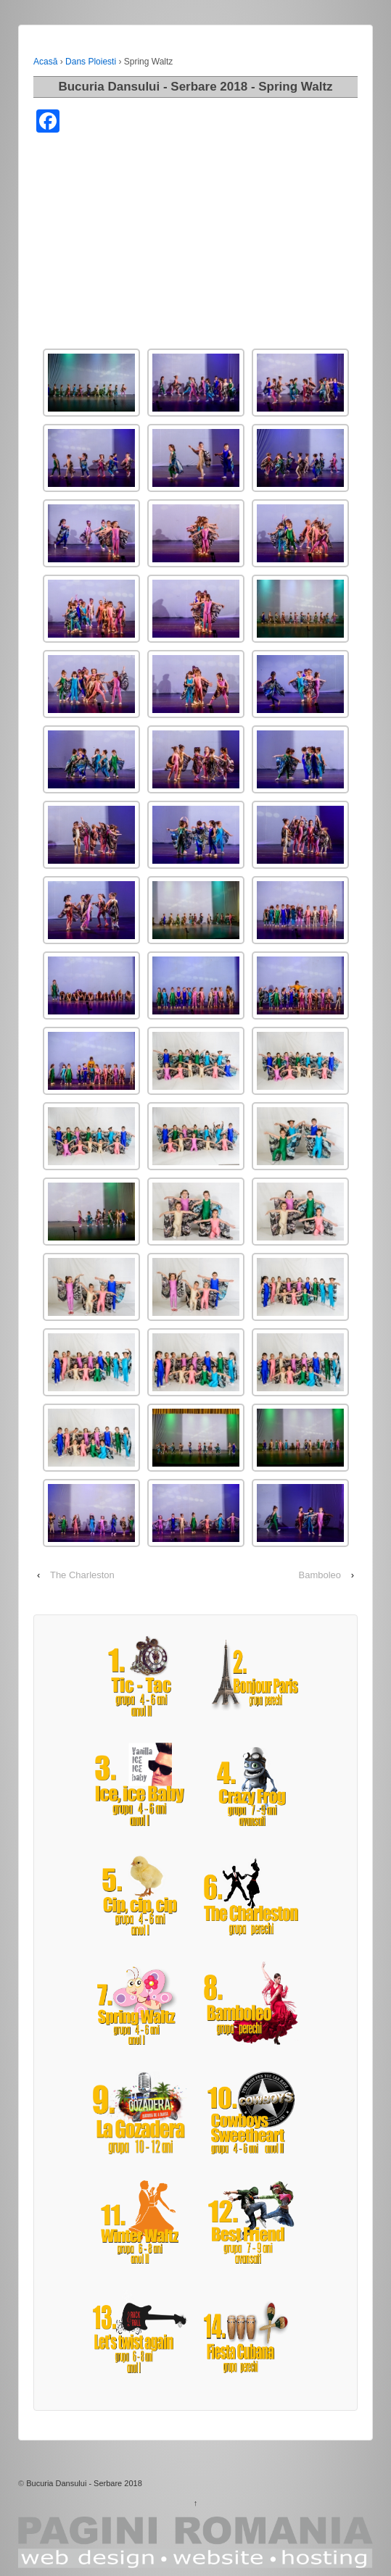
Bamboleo (320, 1575)
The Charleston (82, 1575)
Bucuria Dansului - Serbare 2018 (84, 2483)
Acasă (45, 62)
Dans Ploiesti (90, 62)
